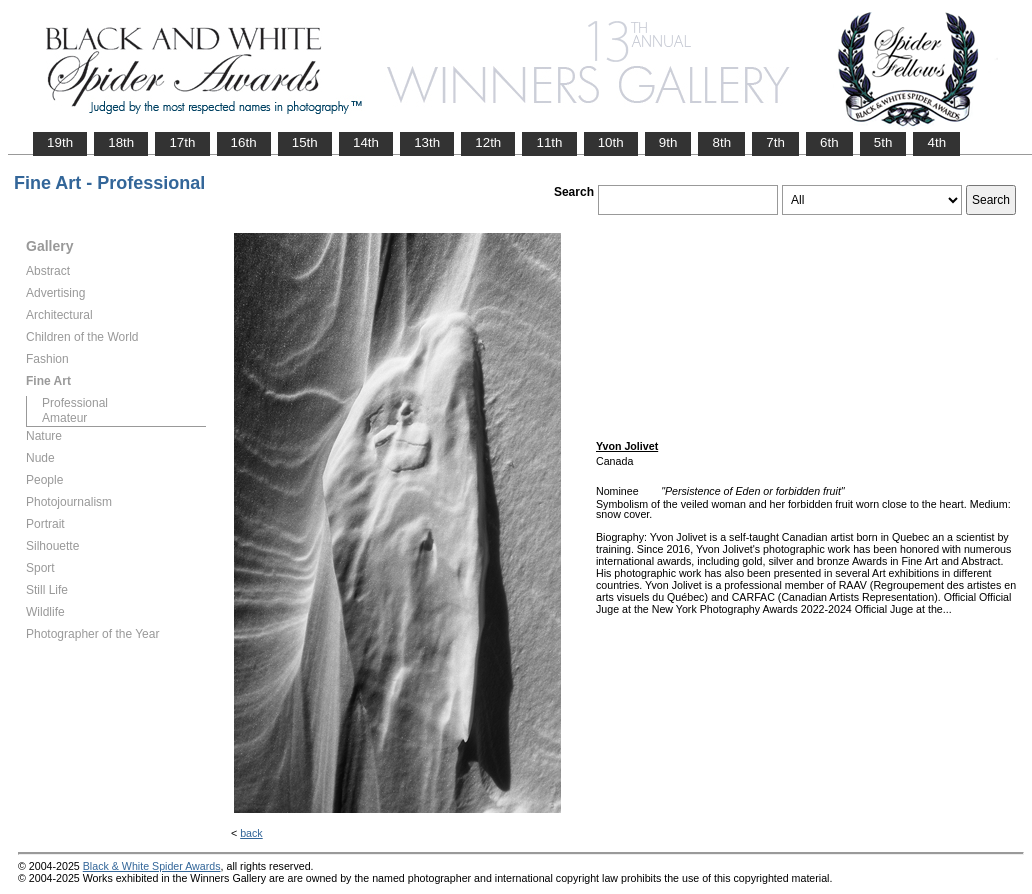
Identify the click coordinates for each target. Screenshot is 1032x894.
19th (60, 142)
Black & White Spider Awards (152, 866)
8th (721, 142)
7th (775, 142)
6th (829, 142)
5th (883, 142)
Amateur (64, 418)
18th (121, 142)
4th (936, 142)
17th (182, 142)
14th (366, 142)
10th (611, 142)
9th (668, 142)
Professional (75, 403)
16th (244, 142)
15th (305, 142)
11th (549, 142)
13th (427, 142)
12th (488, 142)
